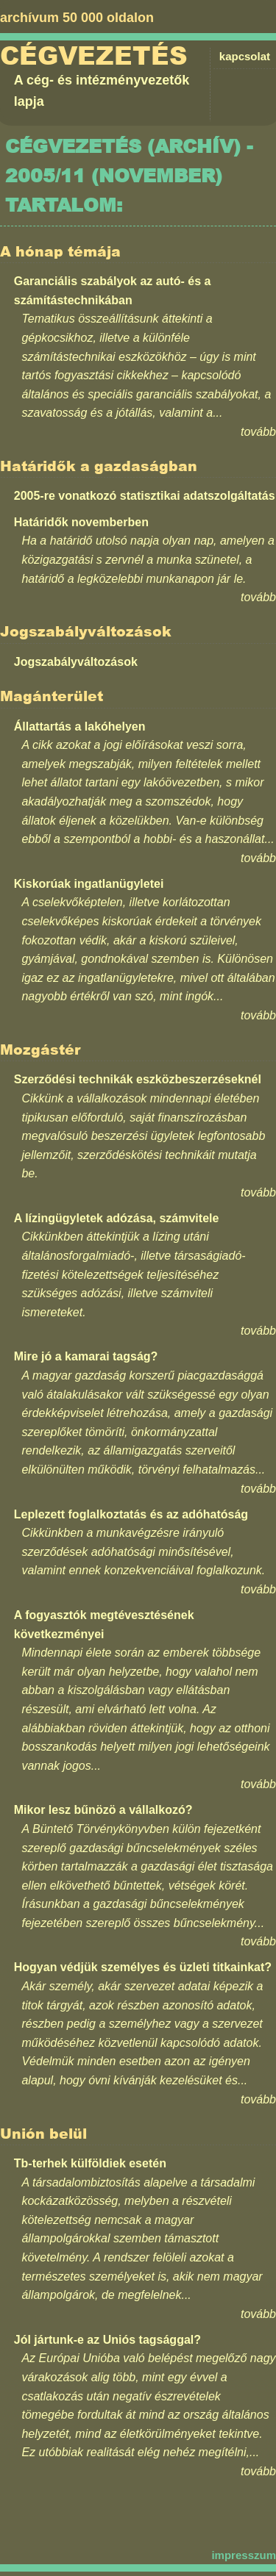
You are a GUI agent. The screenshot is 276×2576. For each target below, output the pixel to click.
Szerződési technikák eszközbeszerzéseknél (137, 1079)
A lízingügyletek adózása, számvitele (116, 1218)
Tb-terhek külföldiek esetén (90, 2163)
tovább (258, 432)
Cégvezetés (94, 56)
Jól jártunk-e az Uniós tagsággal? (107, 2339)
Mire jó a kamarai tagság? (86, 1356)
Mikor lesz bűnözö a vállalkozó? (103, 1810)
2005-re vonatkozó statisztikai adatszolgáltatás (144, 495)
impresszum (243, 2555)
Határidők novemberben (81, 522)
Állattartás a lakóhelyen (80, 726)
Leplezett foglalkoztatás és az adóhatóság (131, 1514)
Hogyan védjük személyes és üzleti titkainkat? (143, 1967)
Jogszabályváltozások (76, 662)
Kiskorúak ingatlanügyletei (89, 884)
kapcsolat (244, 56)
